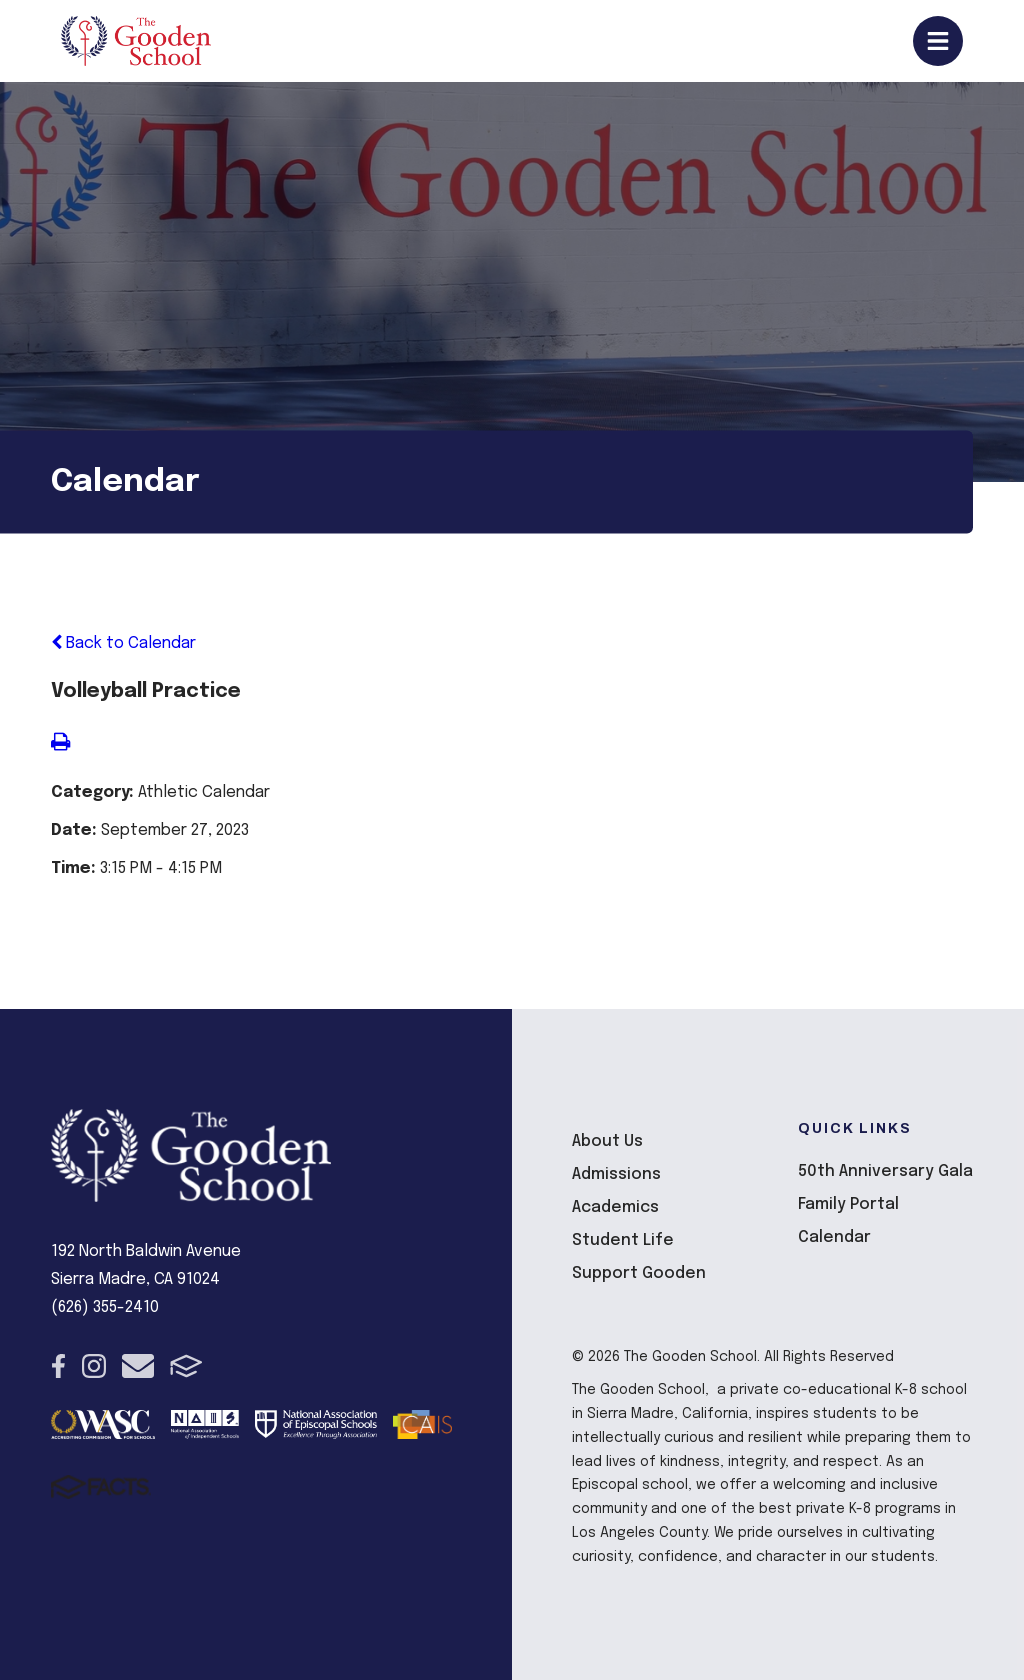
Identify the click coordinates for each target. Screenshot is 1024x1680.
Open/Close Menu (938, 41)
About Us (607, 1141)
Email (138, 1366)
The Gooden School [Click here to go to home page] (136, 41)
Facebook (58, 1366)
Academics (615, 1207)
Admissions (616, 1174)
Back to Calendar (123, 643)
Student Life (623, 1240)
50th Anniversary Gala (885, 1171)
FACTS (186, 1366)
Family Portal (848, 1204)
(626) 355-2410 (105, 1307)
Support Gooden (639, 1273)
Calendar (834, 1237)
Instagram (94, 1366)
